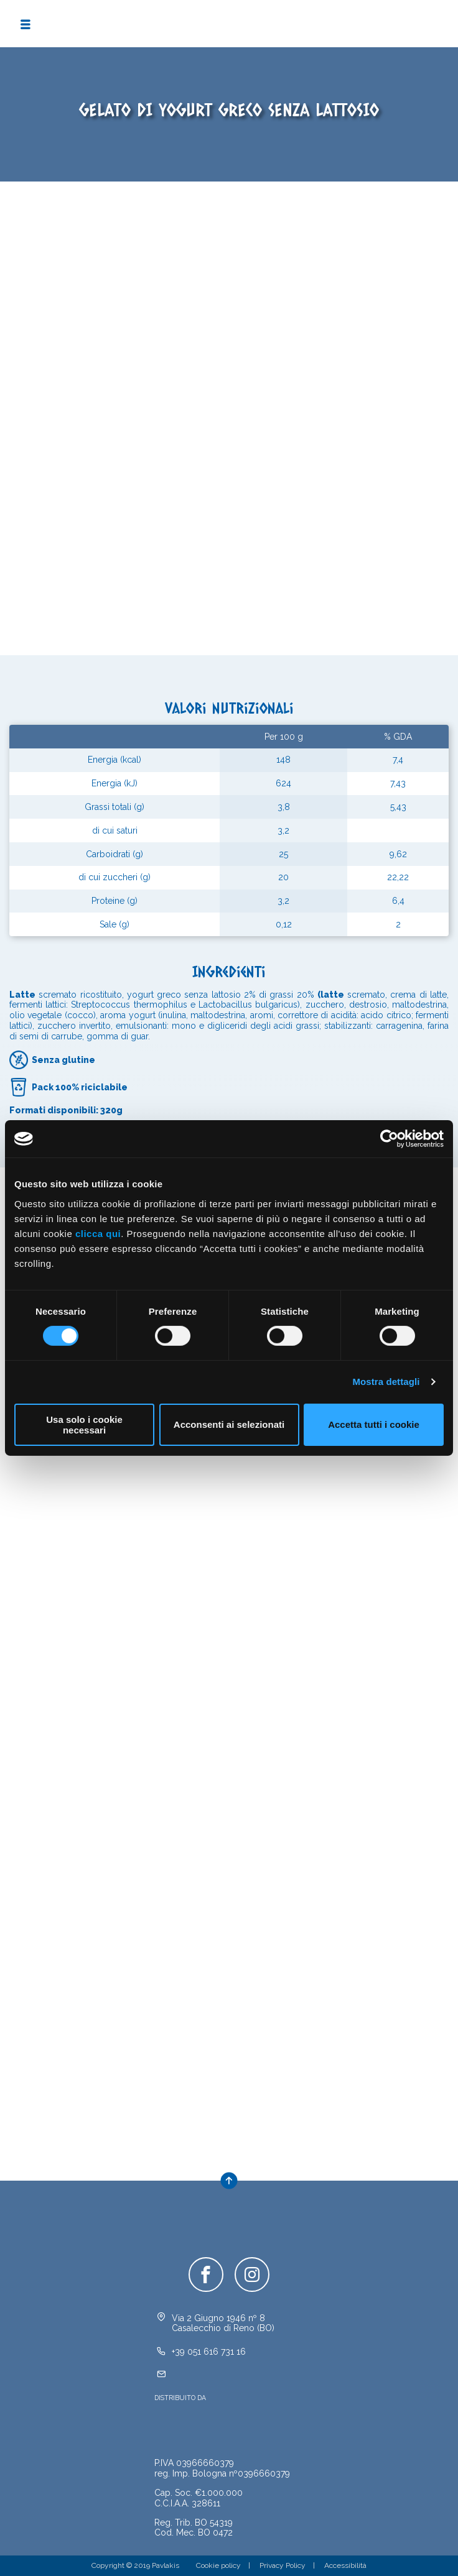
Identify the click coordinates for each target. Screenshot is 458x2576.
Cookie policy (218, 2565)
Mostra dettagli (385, 1381)
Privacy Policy (282, 2565)
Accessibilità (345, 2565)
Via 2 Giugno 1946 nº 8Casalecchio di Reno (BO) (223, 2323)
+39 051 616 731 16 (209, 2352)
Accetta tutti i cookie (373, 1424)
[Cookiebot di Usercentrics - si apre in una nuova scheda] (389, 1138)
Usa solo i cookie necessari (84, 1424)
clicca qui (98, 1233)
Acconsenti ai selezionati (229, 1424)
